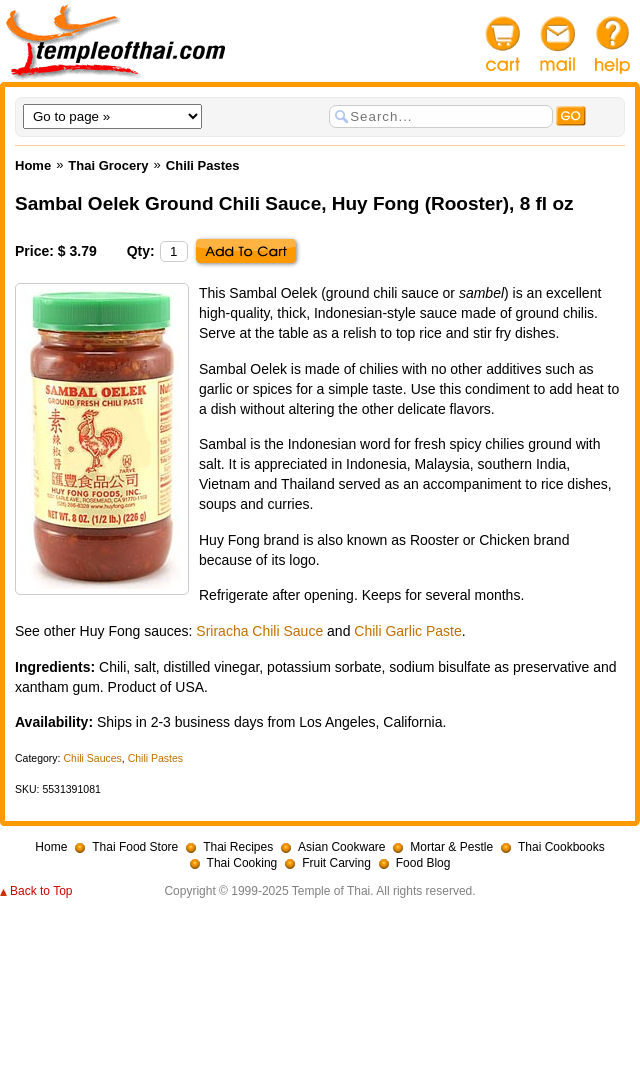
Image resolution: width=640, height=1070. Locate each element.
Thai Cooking (242, 863)
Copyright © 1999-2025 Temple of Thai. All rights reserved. (319, 891)
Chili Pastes (155, 758)
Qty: (141, 251)
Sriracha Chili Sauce (259, 631)
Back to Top (41, 891)
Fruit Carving (336, 863)
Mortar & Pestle (451, 847)
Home (51, 847)
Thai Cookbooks (561, 847)
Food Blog (423, 863)
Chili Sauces (92, 758)
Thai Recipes (238, 847)
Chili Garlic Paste (407, 631)
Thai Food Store (135, 847)
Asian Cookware (341, 847)
